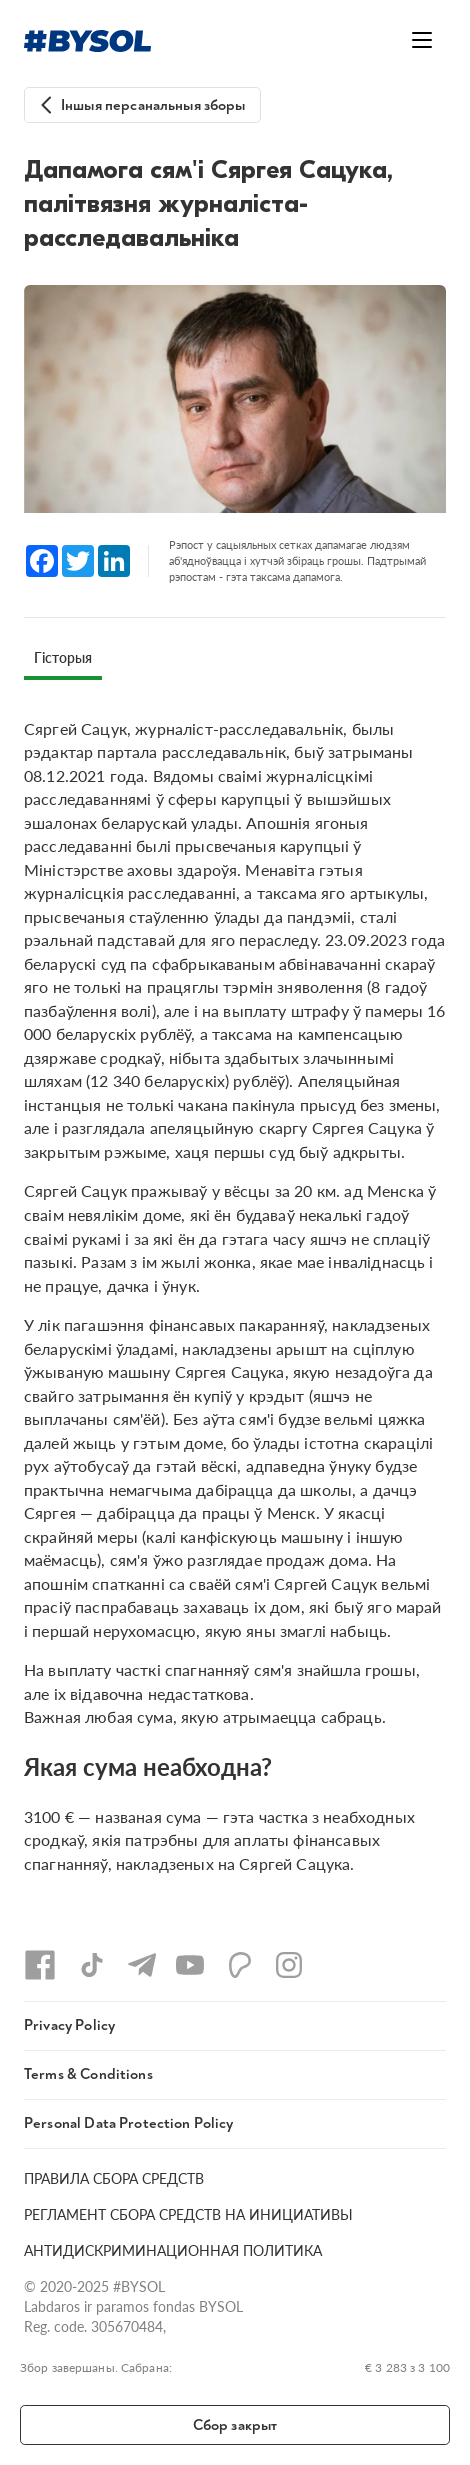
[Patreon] (240, 1965)
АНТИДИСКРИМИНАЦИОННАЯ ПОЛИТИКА (173, 2250)
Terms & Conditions (88, 2074)
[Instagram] (289, 1965)
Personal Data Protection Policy (129, 2123)
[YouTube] (190, 1965)
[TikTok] (92, 1965)
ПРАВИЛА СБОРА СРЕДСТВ (114, 2178)
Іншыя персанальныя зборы (153, 105)
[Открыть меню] (422, 40)
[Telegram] (142, 1965)
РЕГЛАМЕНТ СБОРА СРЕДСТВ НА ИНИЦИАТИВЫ (188, 2214)
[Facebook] (40, 1965)
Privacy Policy (69, 2025)
